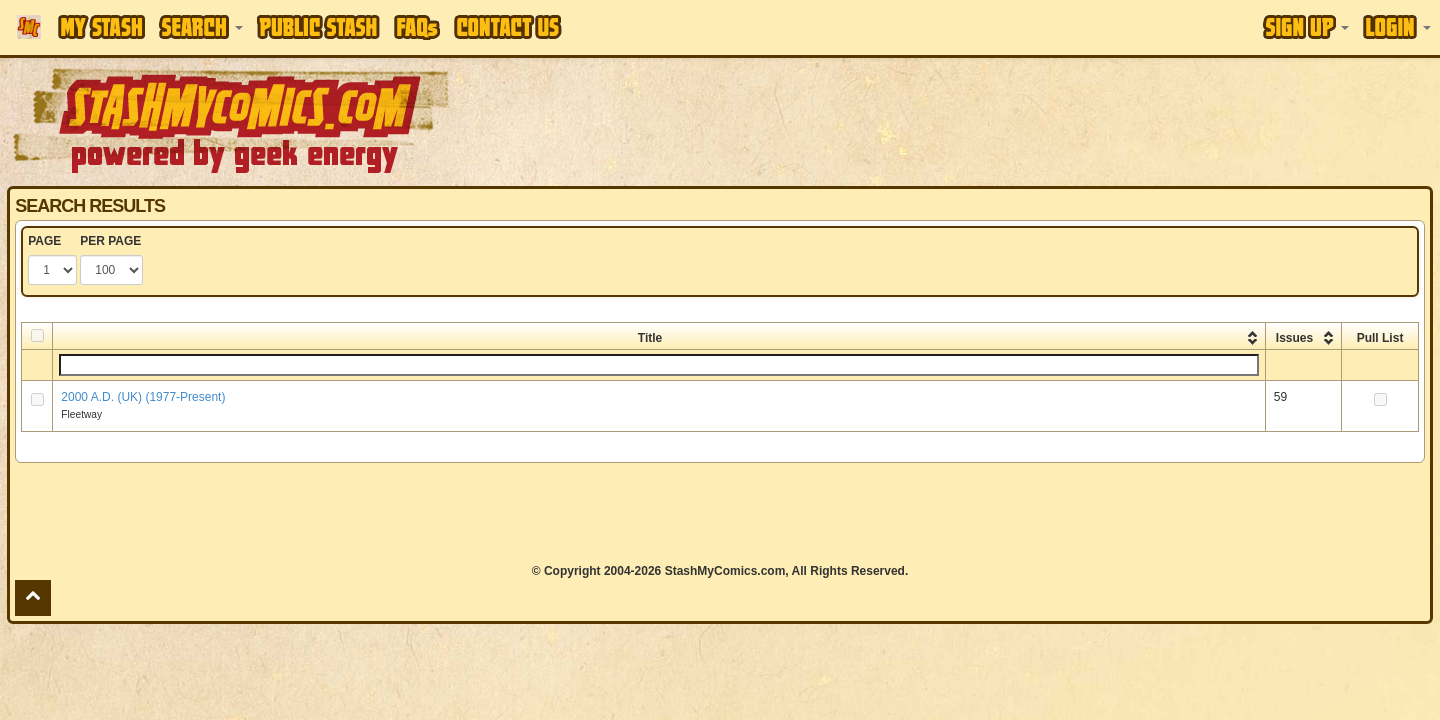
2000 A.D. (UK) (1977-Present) (143, 397)
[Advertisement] (1017, 120)
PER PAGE (110, 241)
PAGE (44, 241)
